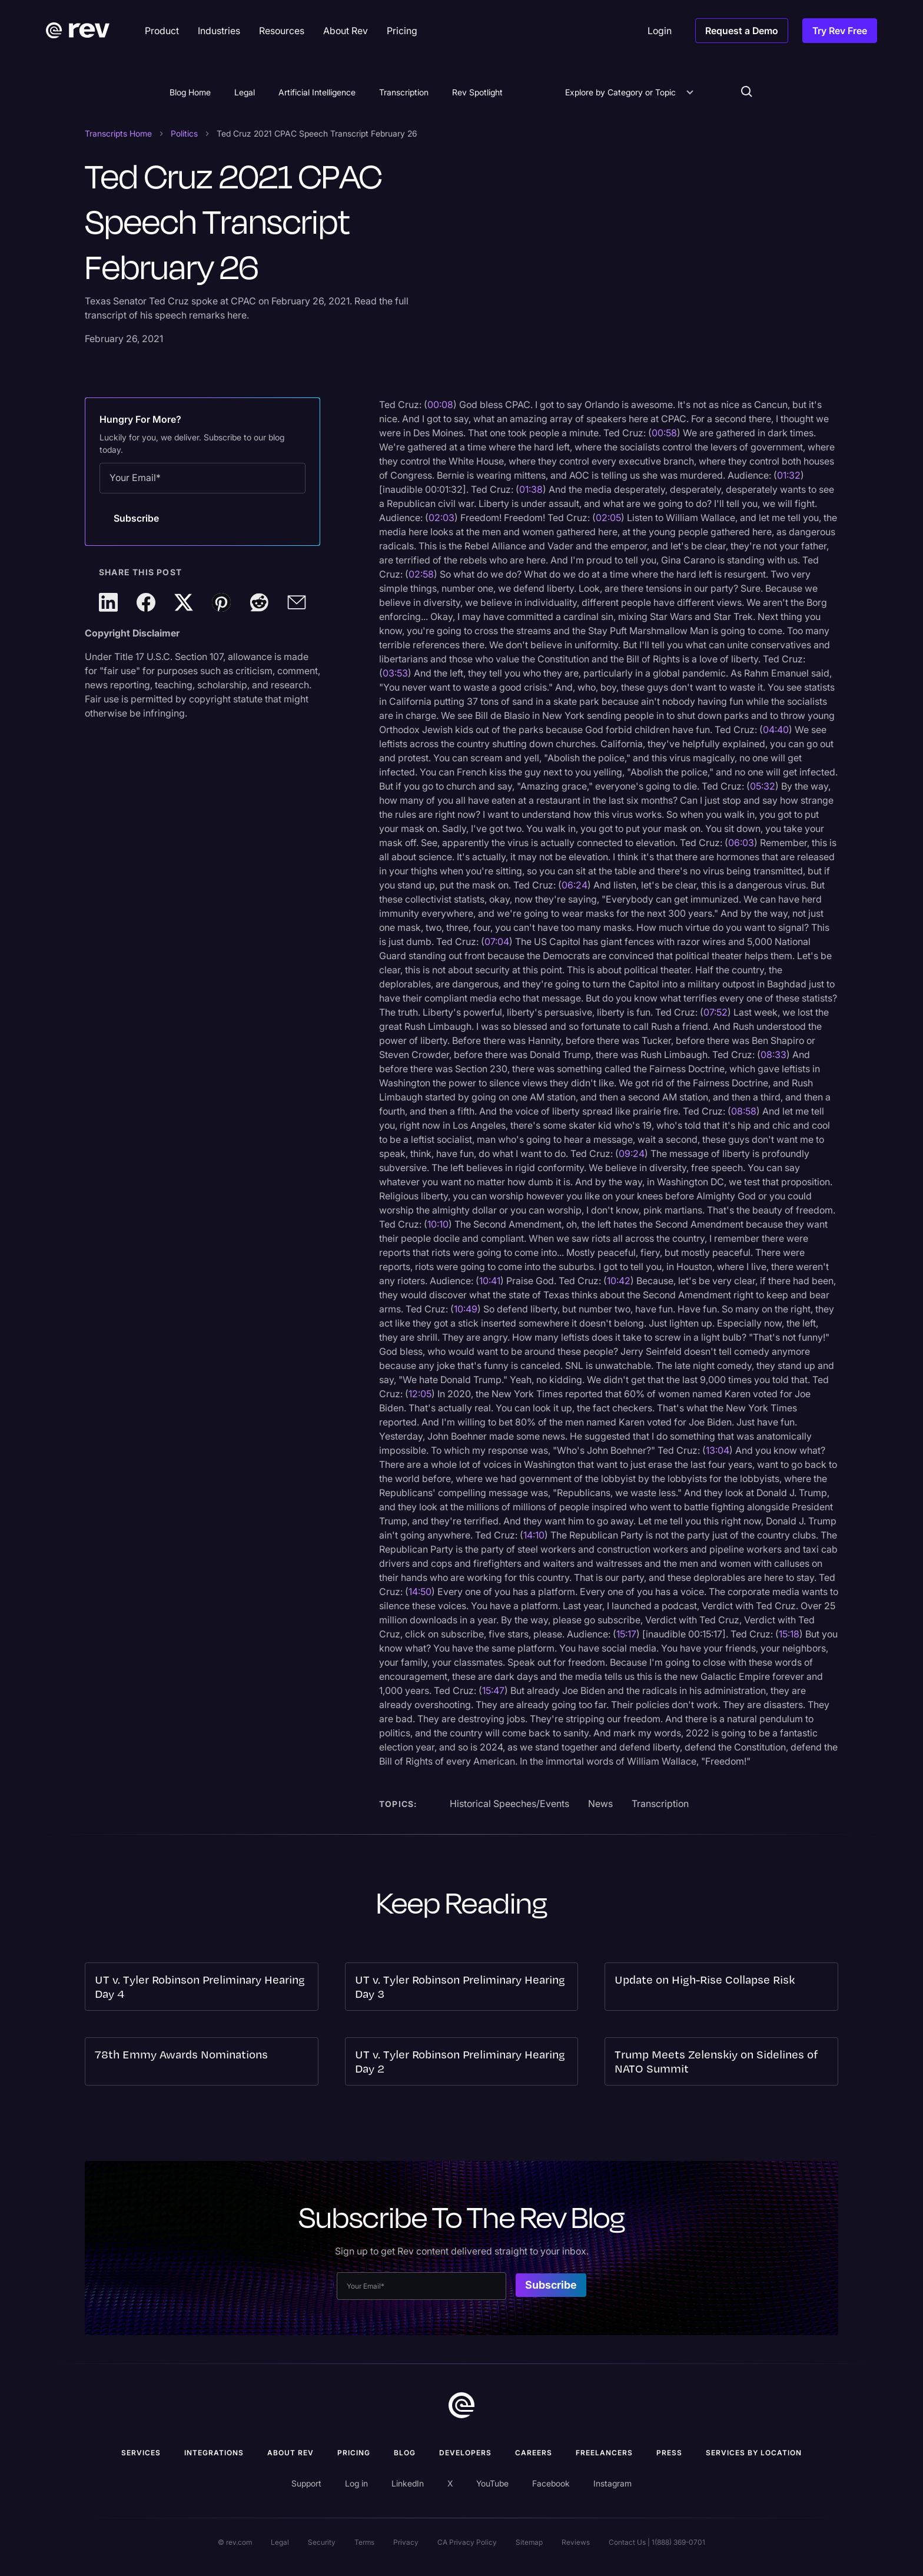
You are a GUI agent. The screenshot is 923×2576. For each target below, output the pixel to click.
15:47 (493, 1690)
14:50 (420, 1591)
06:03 (741, 842)
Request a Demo (741, 31)
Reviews (576, 2542)
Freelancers (604, 2452)
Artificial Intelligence (317, 92)
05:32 (762, 786)
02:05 (608, 517)
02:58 (421, 574)
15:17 (626, 1634)
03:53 (395, 673)
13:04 (717, 1450)
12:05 (420, 1394)
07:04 (496, 941)
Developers (465, 2452)
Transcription (404, 92)
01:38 (531, 489)
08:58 (743, 1111)
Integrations (214, 2452)
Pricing (353, 2452)
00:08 (440, 404)
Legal (244, 92)
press (669, 2452)
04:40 (776, 729)
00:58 (664, 433)
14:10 (533, 1535)
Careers (533, 2452)
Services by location (754, 2452)
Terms (364, 2542)
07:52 (715, 1012)
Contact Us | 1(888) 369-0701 (657, 2542)
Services (141, 2452)
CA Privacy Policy (467, 2542)
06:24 (574, 885)
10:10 (438, 1224)
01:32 (789, 475)
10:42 (618, 1281)
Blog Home (190, 92)
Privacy (406, 2542)
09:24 (632, 1153)
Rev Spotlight (477, 92)
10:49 (465, 1309)
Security (322, 2542)
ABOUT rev (290, 2452)
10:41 (489, 1281)
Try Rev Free (839, 31)
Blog (405, 2452)
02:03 (441, 517)
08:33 (773, 1054)
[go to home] (461, 2407)
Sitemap (529, 2542)
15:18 (789, 1634)
